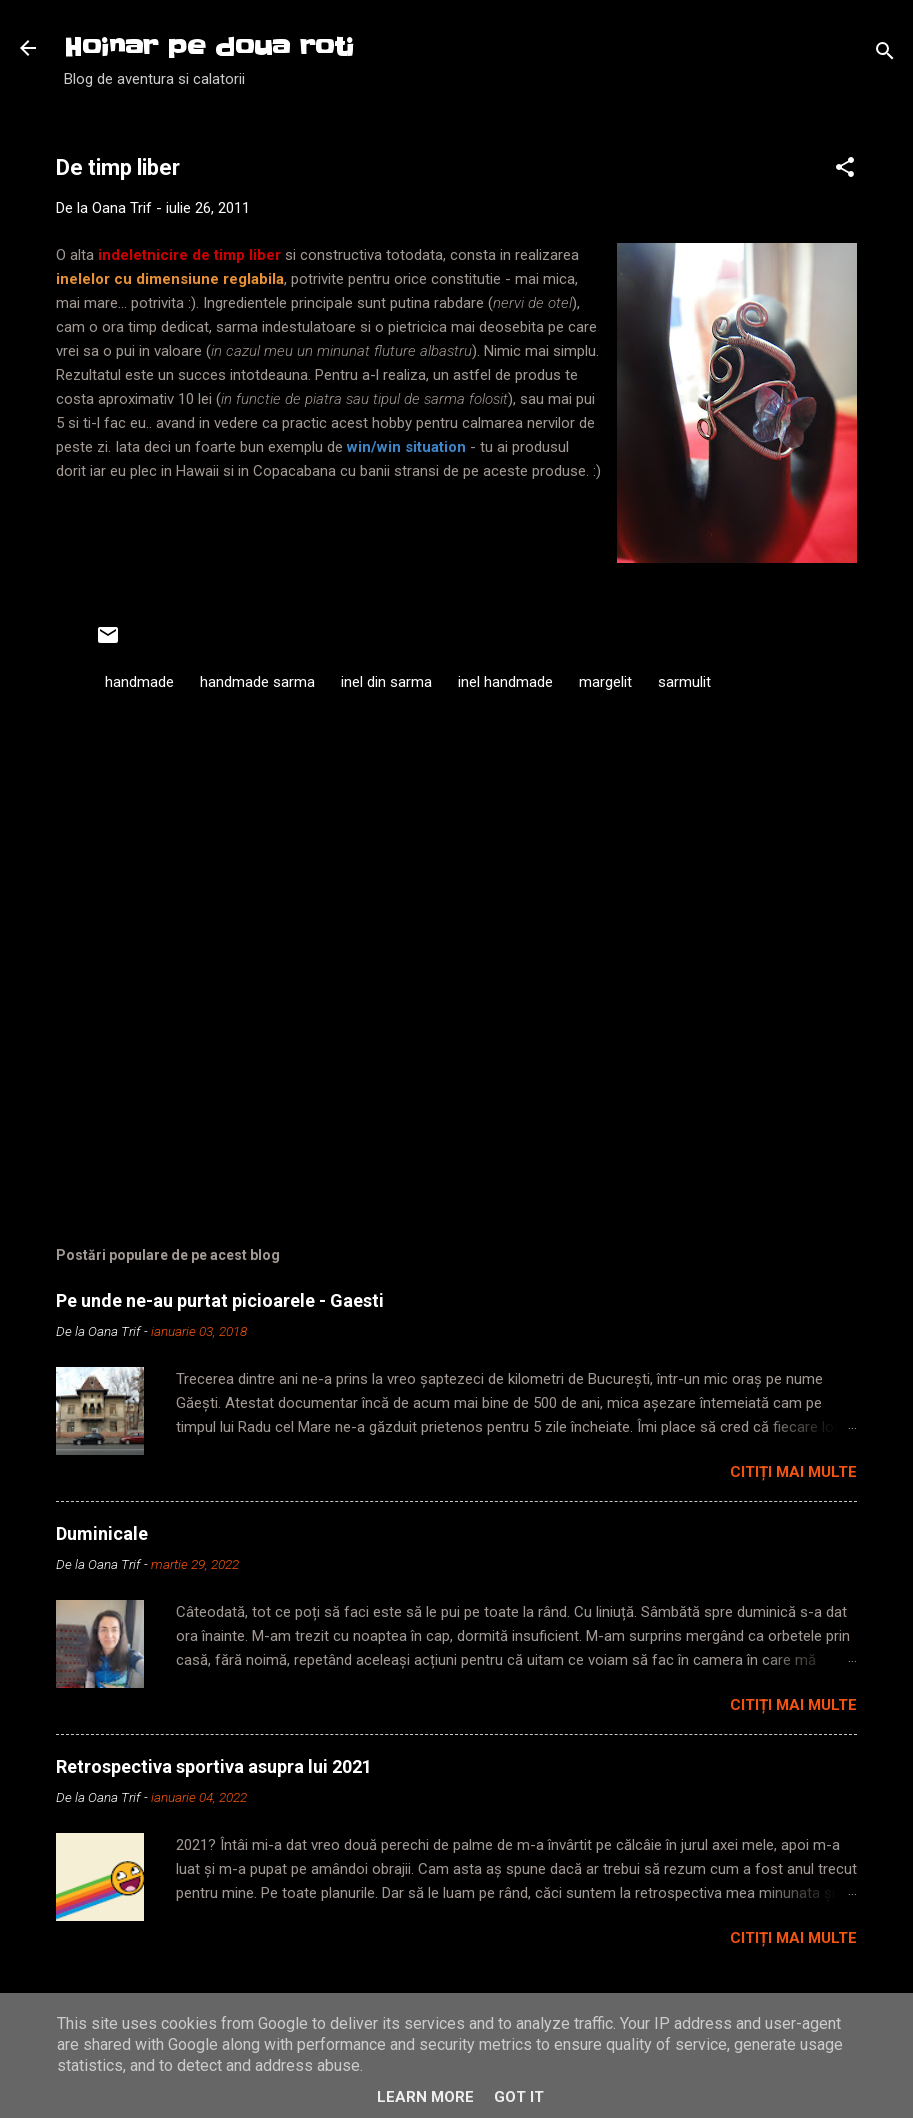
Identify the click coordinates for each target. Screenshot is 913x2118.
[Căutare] (885, 54)
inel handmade (505, 682)
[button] (845, 170)
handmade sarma (257, 682)
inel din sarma (386, 682)
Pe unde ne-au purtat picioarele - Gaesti (220, 1300)
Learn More (425, 2097)
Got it (519, 2097)
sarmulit (684, 682)
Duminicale (102, 1533)
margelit (605, 682)
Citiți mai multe (793, 1472)
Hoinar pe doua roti (209, 47)
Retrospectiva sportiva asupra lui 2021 (214, 1766)
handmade (139, 682)
